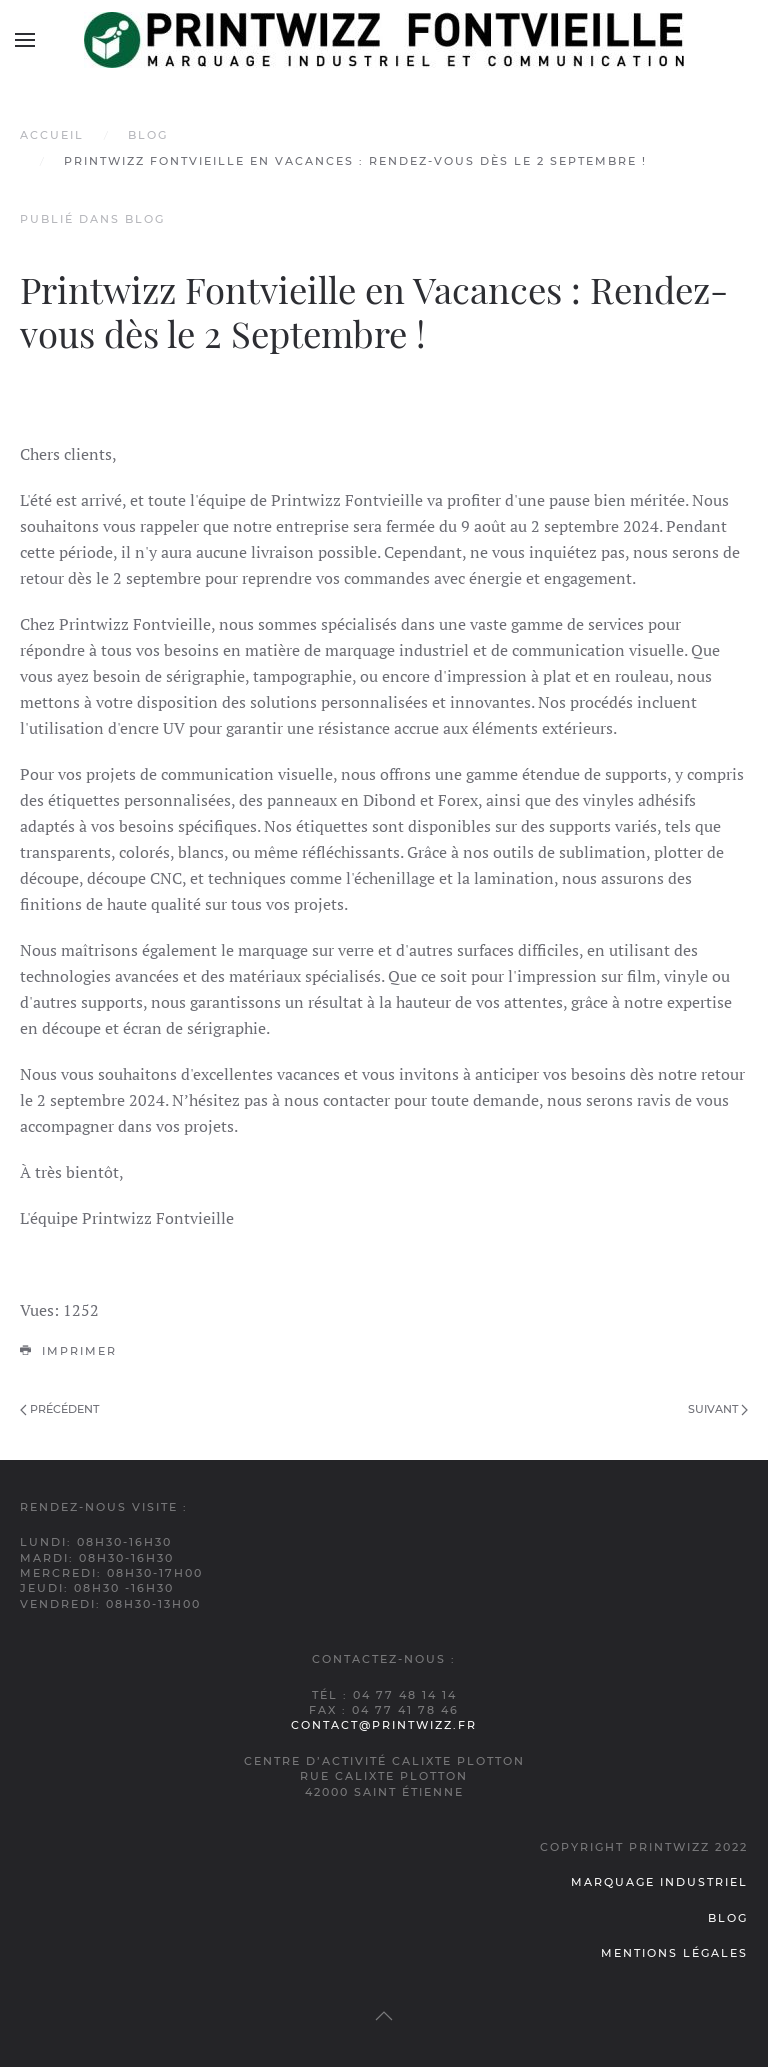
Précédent (59, 1409)
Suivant (718, 1409)
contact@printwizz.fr (384, 1725)
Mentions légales (674, 1953)
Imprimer (68, 1351)
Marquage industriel (659, 1882)
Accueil (52, 135)
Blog (148, 135)
